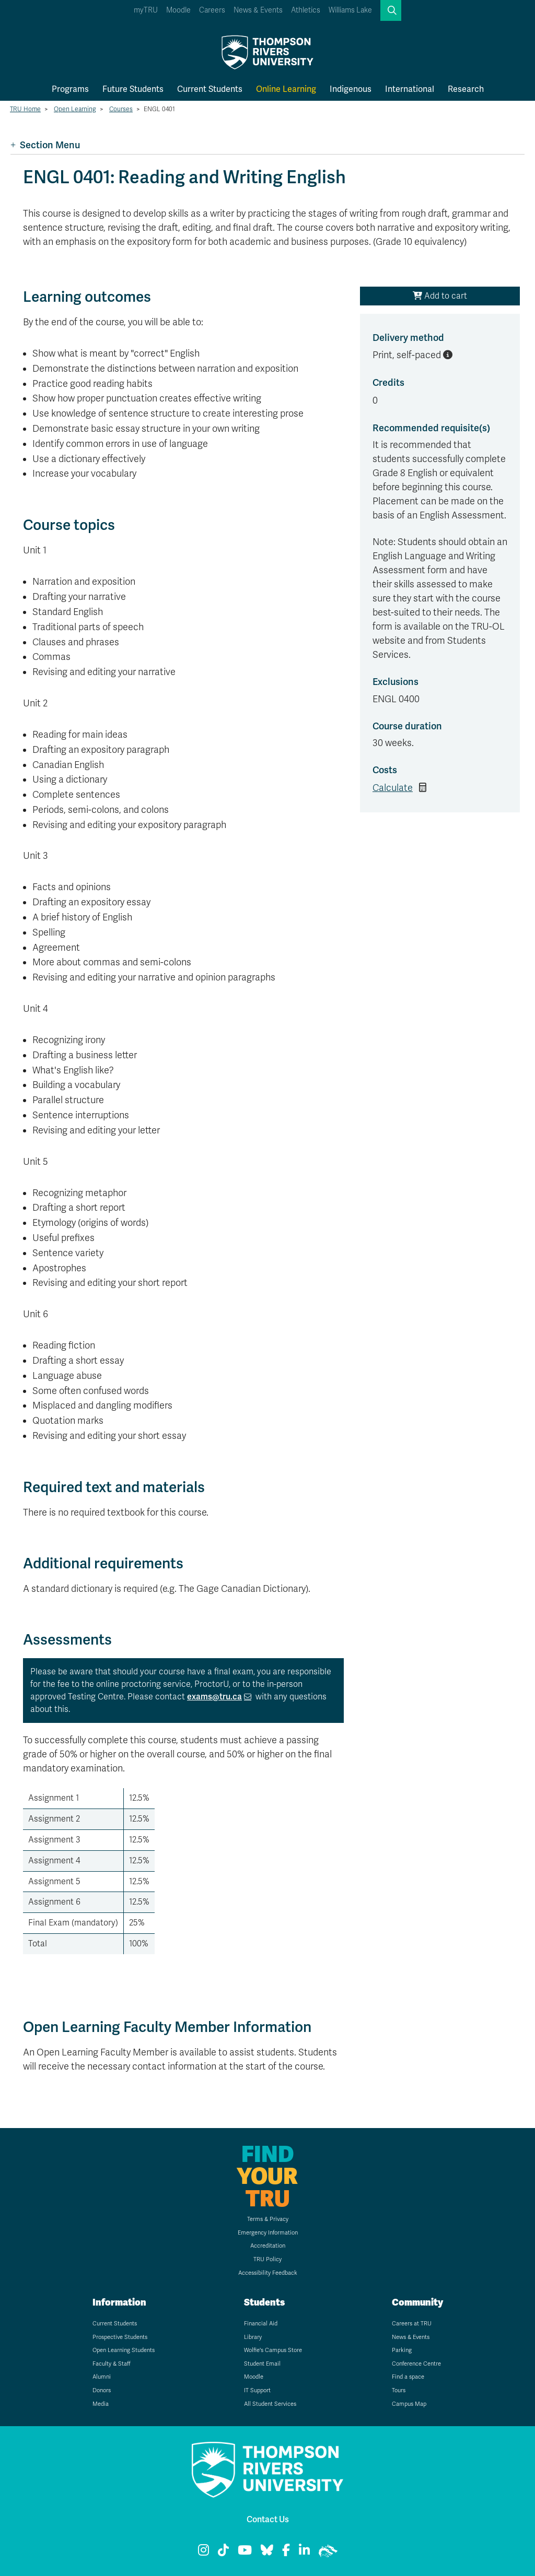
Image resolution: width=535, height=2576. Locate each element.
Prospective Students (119, 2337)
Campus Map (409, 2404)
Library (253, 2337)
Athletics (305, 10)
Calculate (393, 788)
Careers (212, 10)
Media (100, 2404)
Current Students (209, 89)
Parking (402, 2350)
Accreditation (267, 2245)
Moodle (178, 10)
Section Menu (45, 145)
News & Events (258, 10)
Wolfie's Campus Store (273, 2350)
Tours (398, 2390)
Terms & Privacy (267, 2219)
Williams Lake (350, 10)
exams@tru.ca (214, 1696)
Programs (70, 89)
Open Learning (75, 109)
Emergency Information (268, 2232)
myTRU (146, 10)
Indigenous (350, 89)
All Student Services (270, 2404)
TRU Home (25, 109)
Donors (101, 2390)
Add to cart (440, 296)
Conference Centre (416, 2363)
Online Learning (286, 89)
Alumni (101, 2376)
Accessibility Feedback (267, 2273)
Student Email (262, 2363)
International (409, 89)
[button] (390, 10)
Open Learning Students (123, 2350)
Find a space (408, 2376)
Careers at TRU (412, 2323)
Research (466, 89)
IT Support (257, 2390)
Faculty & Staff (111, 2363)
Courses (121, 109)
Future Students (133, 89)
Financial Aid (260, 2323)
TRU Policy (267, 2259)
